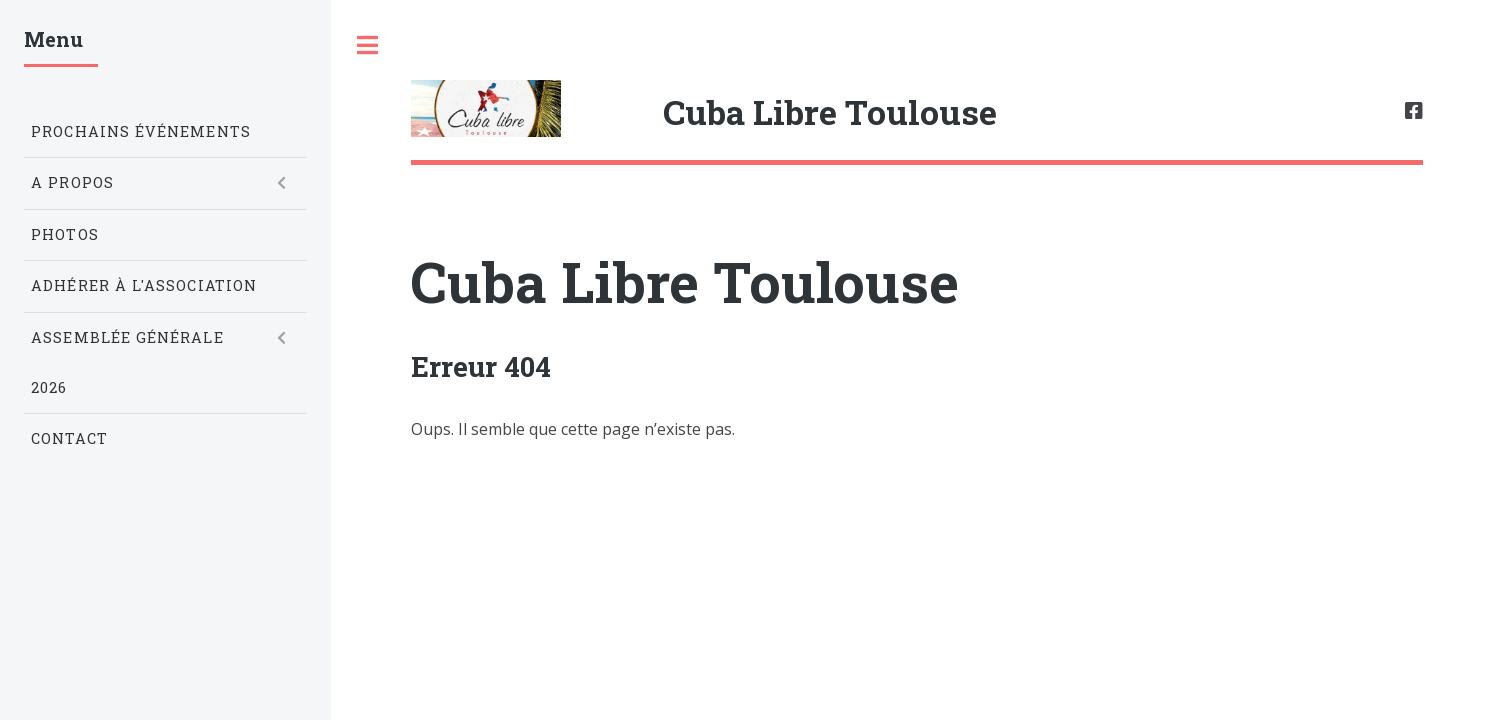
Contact (69, 438)
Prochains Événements (141, 131)
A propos (72, 182)
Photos (64, 234)
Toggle (367, 45)
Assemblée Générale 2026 (127, 362)
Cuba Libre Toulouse (685, 281)
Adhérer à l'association (144, 285)
